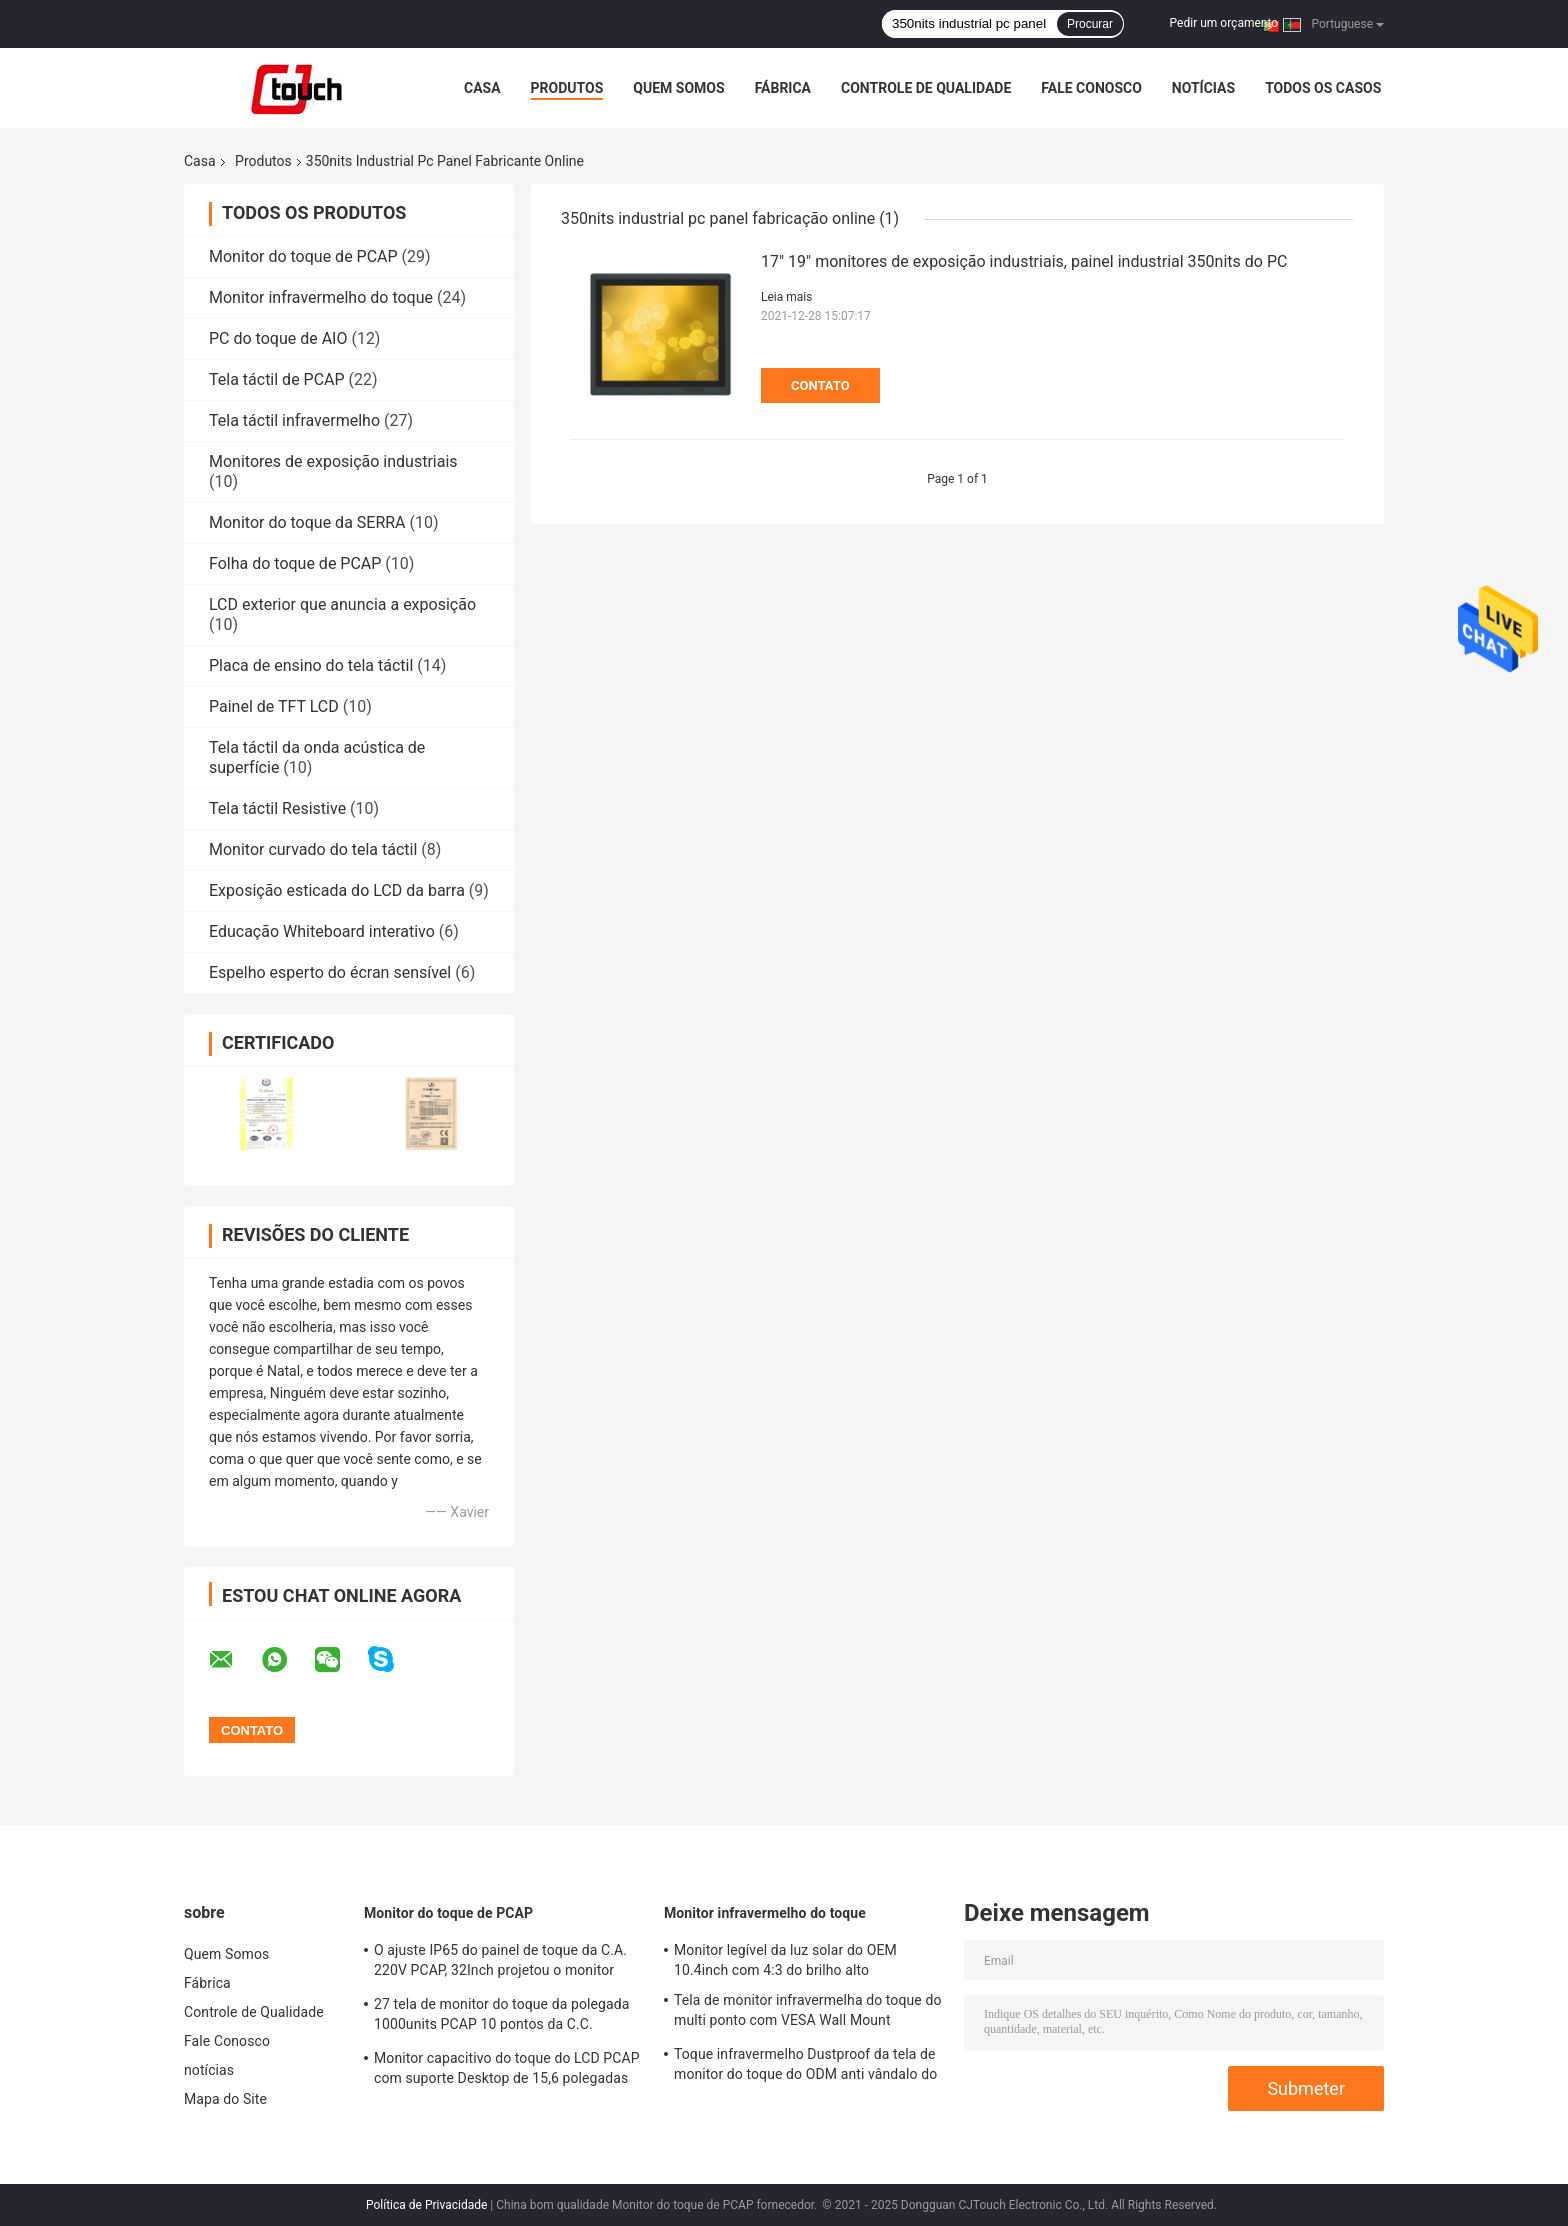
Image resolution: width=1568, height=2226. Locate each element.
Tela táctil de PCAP (277, 379)
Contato (820, 385)
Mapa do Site (225, 2099)
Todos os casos (1323, 88)
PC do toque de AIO (278, 338)
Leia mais (786, 297)
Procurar (1090, 24)
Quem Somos (678, 88)
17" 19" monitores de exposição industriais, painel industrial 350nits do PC (1024, 261)
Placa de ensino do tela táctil (311, 665)
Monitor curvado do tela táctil (313, 849)
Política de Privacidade (426, 2205)
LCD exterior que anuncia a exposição (342, 604)
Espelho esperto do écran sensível (330, 972)
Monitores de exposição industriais (333, 461)
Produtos (567, 88)
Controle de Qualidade (926, 88)
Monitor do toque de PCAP (303, 256)
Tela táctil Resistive (277, 808)
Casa (482, 88)
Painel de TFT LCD (274, 706)
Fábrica (783, 88)
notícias (1203, 88)
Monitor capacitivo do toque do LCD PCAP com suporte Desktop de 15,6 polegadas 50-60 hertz (507, 2071)
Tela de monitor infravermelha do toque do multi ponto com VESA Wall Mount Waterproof (808, 2013)
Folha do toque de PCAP (295, 563)
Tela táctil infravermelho (294, 420)
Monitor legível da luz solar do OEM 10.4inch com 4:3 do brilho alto (785, 1960)
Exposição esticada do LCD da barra (337, 890)
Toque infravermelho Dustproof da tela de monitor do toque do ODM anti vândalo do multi (805, 2067)
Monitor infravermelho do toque (321, 297)
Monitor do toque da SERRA (307, 522)
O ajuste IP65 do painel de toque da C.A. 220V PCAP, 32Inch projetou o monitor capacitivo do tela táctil (500, 1963)
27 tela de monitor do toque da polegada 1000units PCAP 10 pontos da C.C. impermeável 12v (501, 2017)
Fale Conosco (1091, 88)
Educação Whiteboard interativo (322, 931)
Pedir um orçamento (1224, 23)
